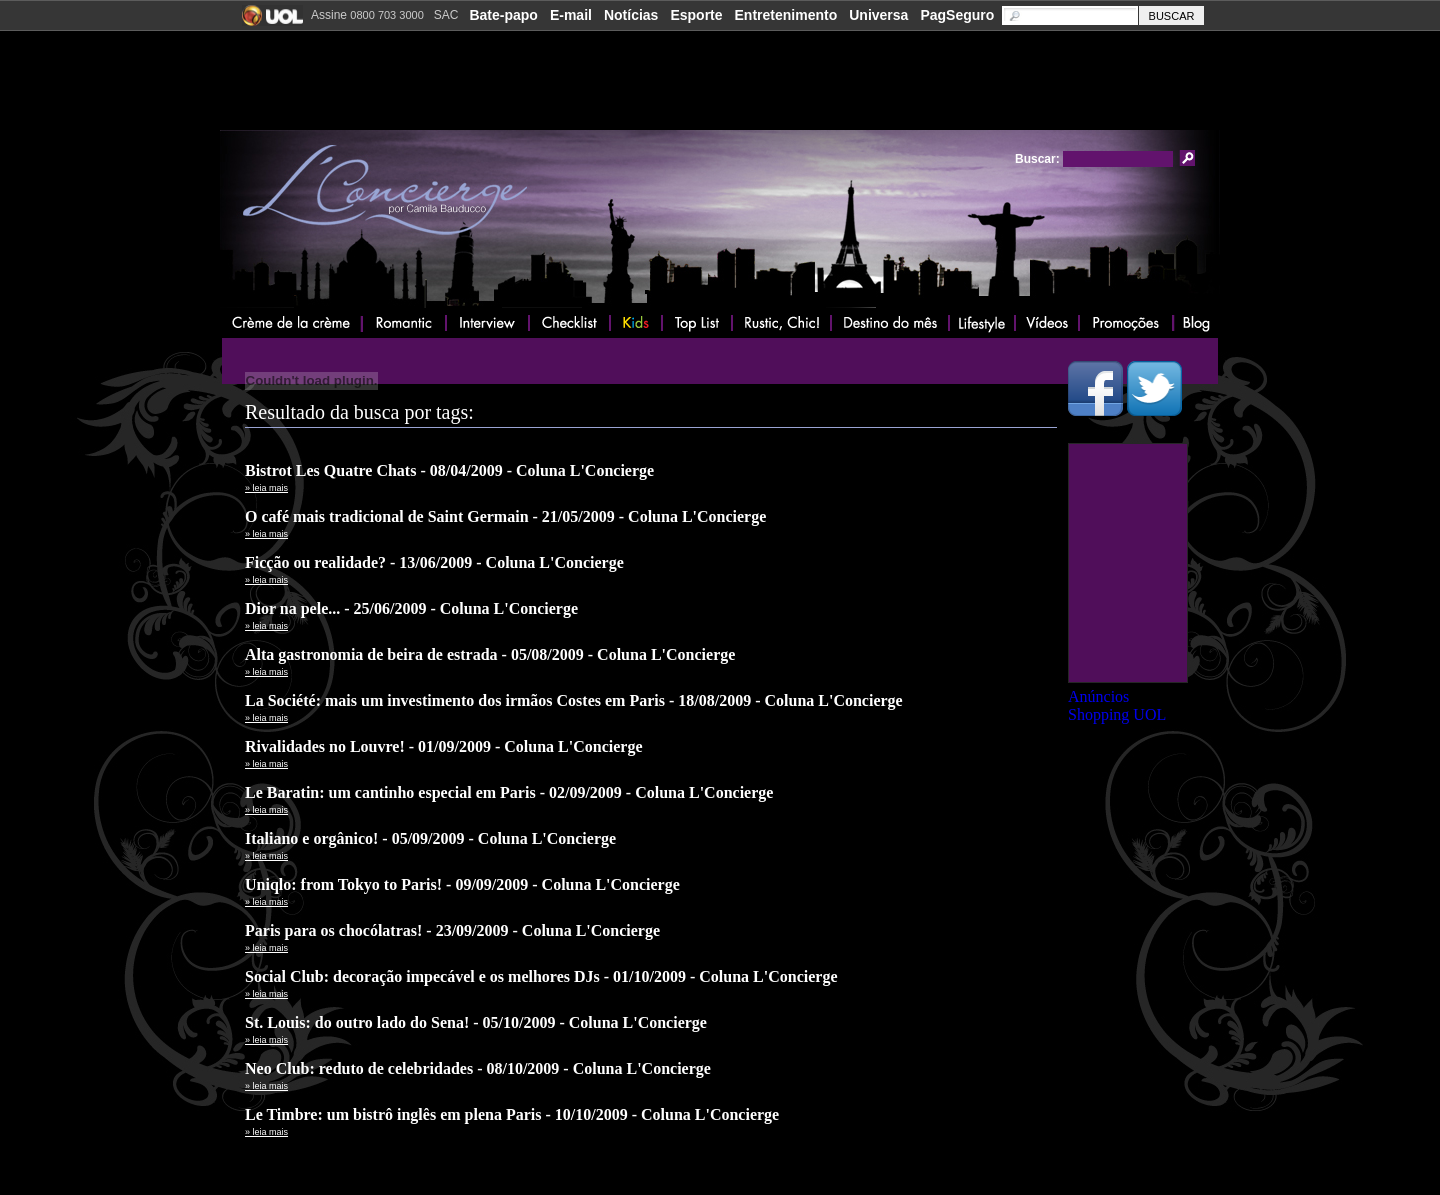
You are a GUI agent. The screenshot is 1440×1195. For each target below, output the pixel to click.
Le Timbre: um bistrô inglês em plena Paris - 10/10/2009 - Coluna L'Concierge (512, 1114)
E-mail (571, 15)
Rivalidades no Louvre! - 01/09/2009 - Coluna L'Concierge (444, 746)
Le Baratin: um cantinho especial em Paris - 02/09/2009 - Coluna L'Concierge (509, 792)
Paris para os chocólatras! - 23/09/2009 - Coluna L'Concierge (452, 930)
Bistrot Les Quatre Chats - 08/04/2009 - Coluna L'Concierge (449, 470)
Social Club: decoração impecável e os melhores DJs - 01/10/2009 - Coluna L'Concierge (541, 976)
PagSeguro (957, 15)
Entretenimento (786, 15)
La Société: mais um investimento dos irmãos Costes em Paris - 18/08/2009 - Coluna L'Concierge (574, 700)
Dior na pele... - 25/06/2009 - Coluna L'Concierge (411, 608)
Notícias (631, 15)
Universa (878, 15)
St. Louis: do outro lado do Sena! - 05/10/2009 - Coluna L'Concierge (476, 1022)
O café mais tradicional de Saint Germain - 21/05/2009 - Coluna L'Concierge (505, 516)
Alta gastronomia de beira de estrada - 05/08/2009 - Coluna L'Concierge (490, 654)
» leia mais (266, 488)
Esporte (696, 15)
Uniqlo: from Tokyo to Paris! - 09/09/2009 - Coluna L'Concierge (462, 884)
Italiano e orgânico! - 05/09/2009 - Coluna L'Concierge (430, 838)
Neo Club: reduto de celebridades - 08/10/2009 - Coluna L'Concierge (478, 1068)
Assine (367, 15)
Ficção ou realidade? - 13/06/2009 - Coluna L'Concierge (434, 562)
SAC (446, 15)
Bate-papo (503, 15)
